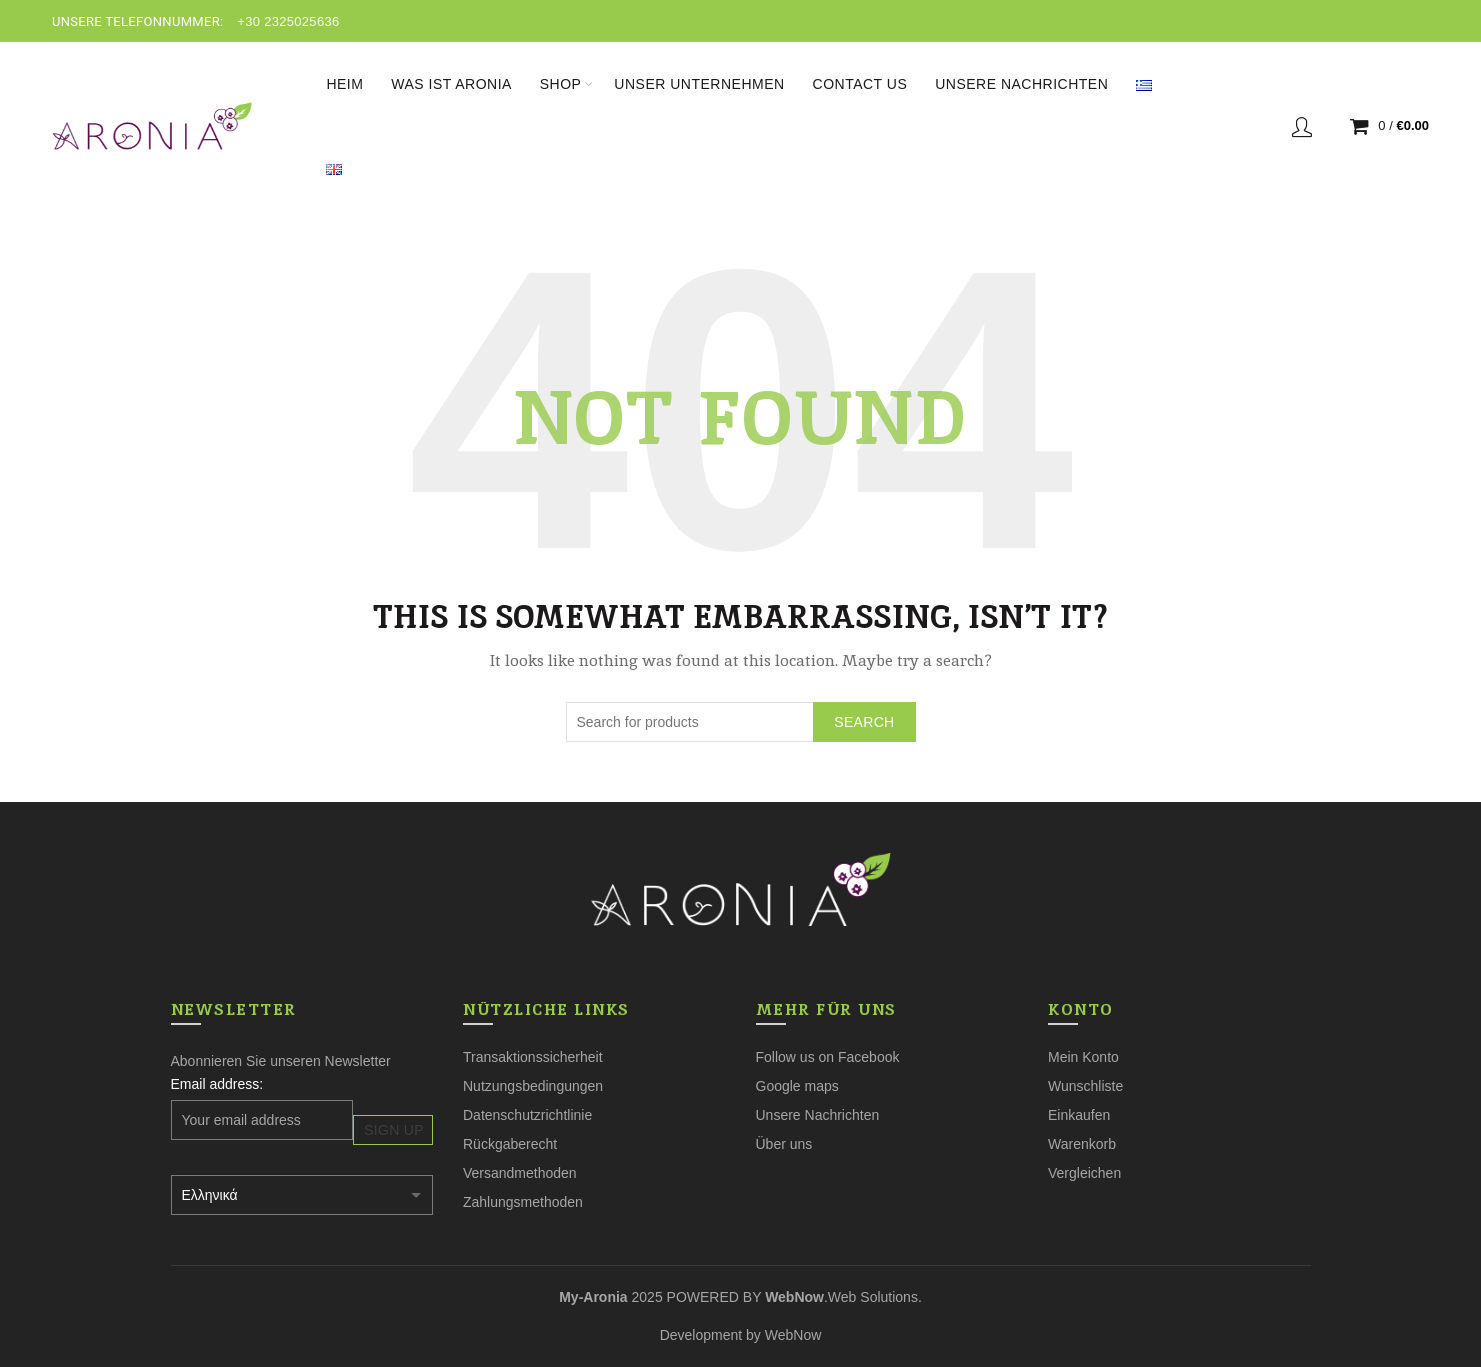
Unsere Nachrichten (1021, 84)
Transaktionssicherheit (533, 1057)
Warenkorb (1082, 1144)
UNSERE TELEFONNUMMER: (137, 21)
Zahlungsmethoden (523, 1202)
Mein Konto (1083, 1057)
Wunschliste (1085, 1086)
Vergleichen (1084, 1173)
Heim (344, 84)
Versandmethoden (520, 1173)
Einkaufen (1079, 1115)
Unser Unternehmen (699, 84)
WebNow (793, 1335)
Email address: (217, 1084)
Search (864, 722)
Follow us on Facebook (828, 1057)
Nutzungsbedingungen (533, 1086)
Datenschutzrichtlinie (527, 1115)
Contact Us (860, 84)
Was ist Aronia (451, 84)
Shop (561, 84)
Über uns (784, 1144)
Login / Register (1302, 126)
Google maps (797, 1086)
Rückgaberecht (510, 1144)
